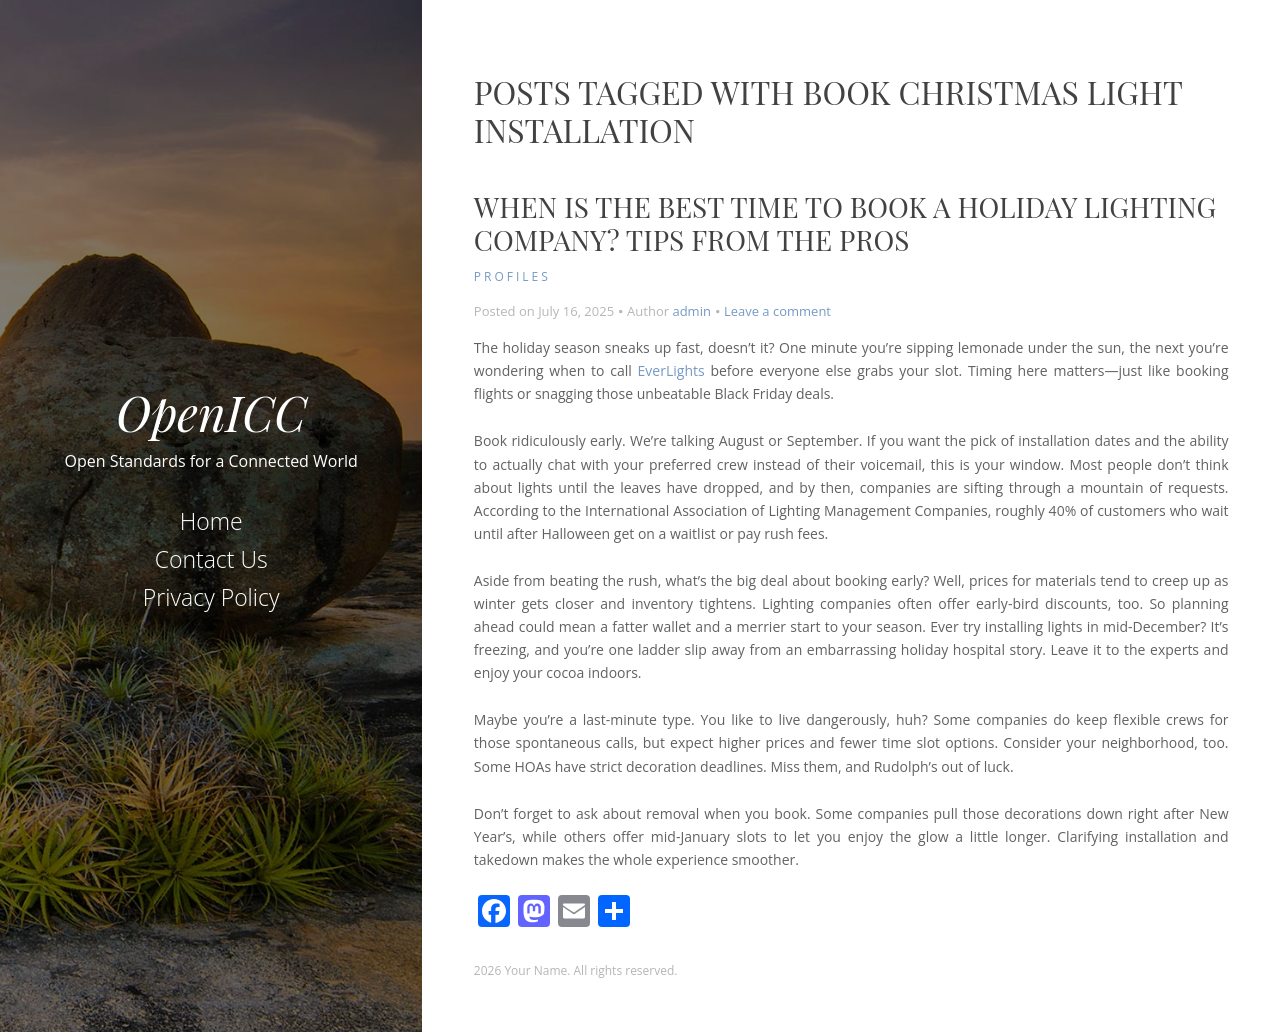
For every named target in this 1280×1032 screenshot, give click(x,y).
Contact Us (211, 559)
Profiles (512, 276)
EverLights (671, 370)
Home (211, 521)
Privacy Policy (211, 597)
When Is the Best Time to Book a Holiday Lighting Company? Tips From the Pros (845, 223)
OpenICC (211, 412)
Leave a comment (777, 311)
